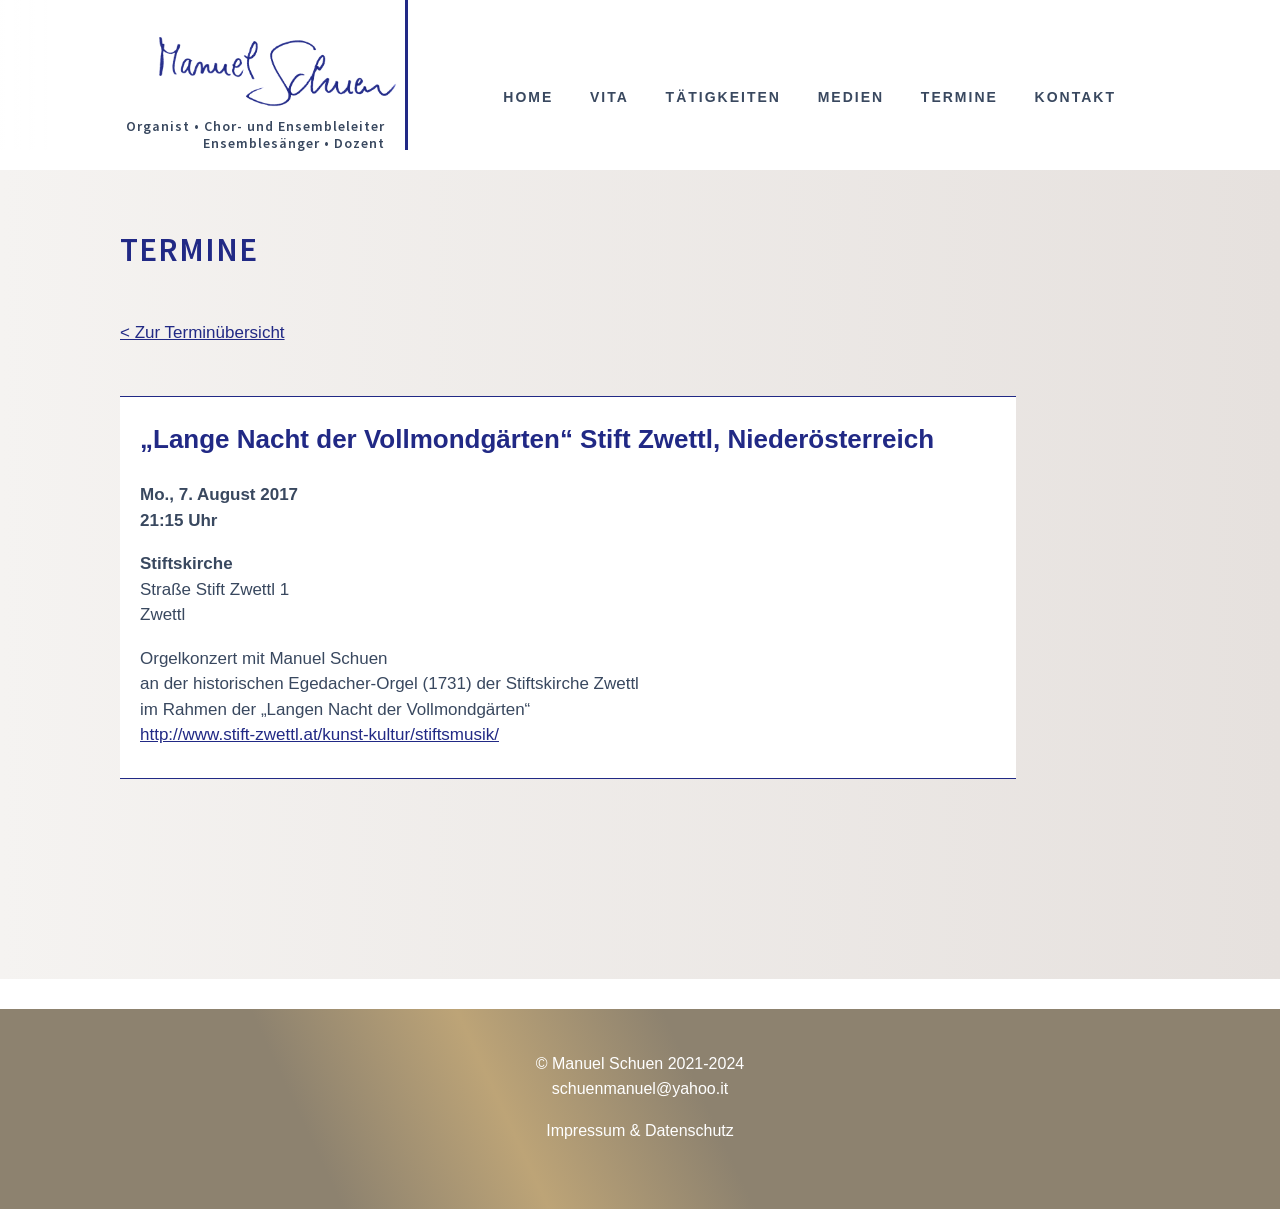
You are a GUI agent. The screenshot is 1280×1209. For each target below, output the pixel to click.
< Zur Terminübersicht (202, 332)
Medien (851, 97)
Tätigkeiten (723, 97)
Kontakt (1075, 97)
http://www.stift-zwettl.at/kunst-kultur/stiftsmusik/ (319, 734)
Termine (959, 97)
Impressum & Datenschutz (640, 1130)
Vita (609, 97)
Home (528, 97)
